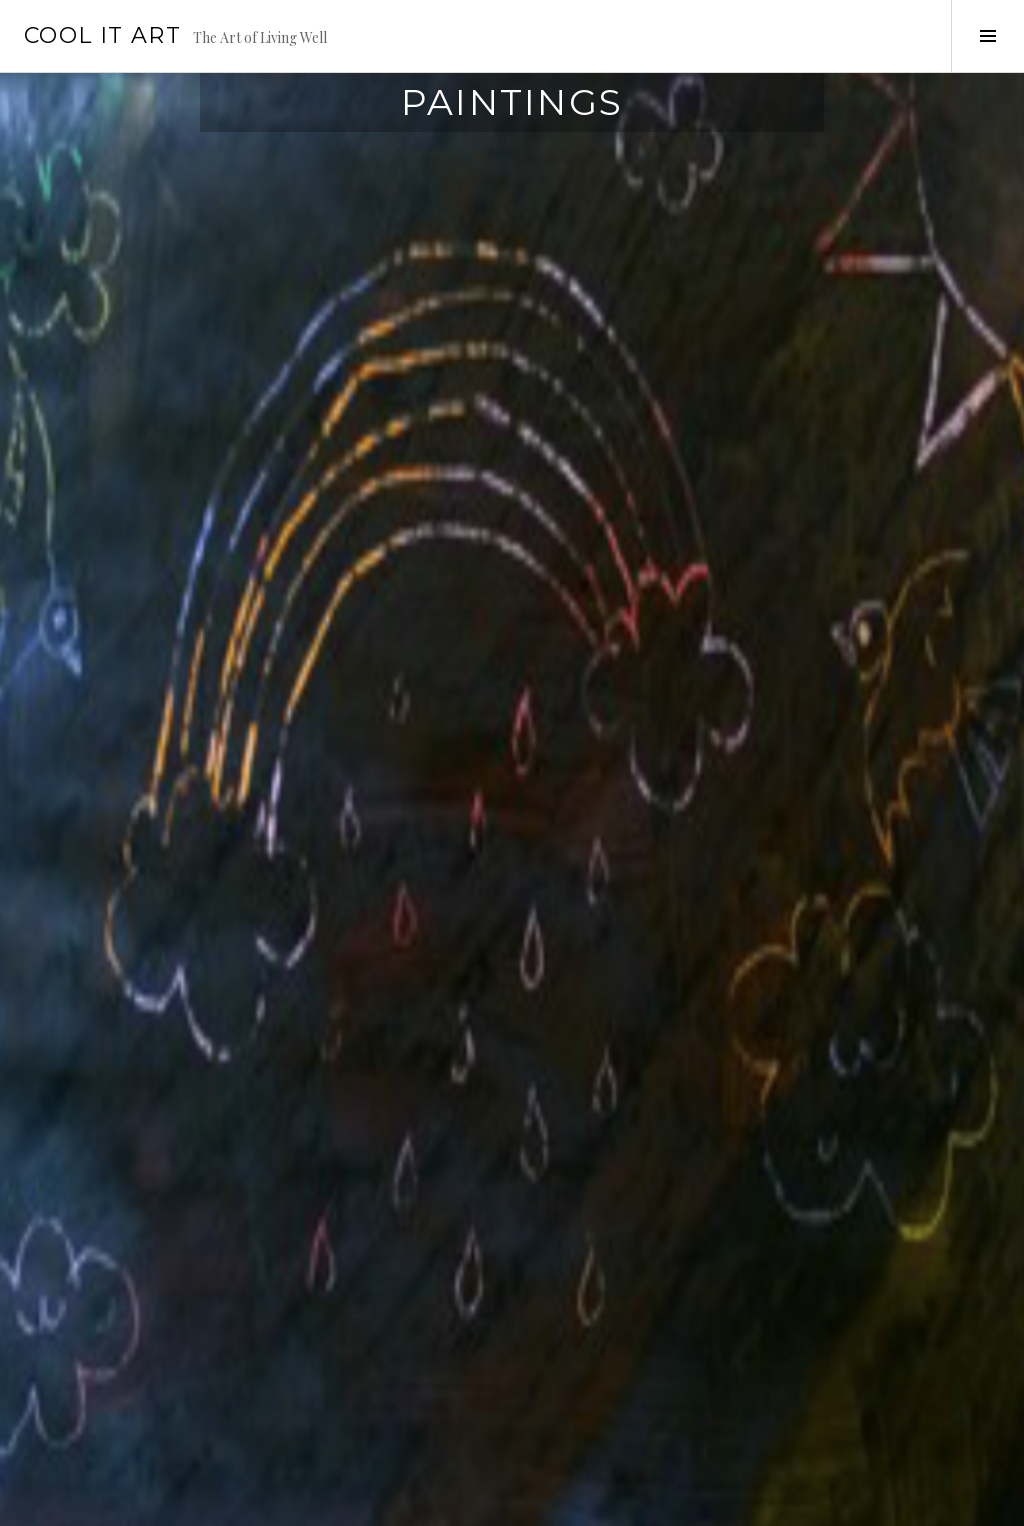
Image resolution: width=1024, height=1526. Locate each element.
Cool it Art (102, 35)
